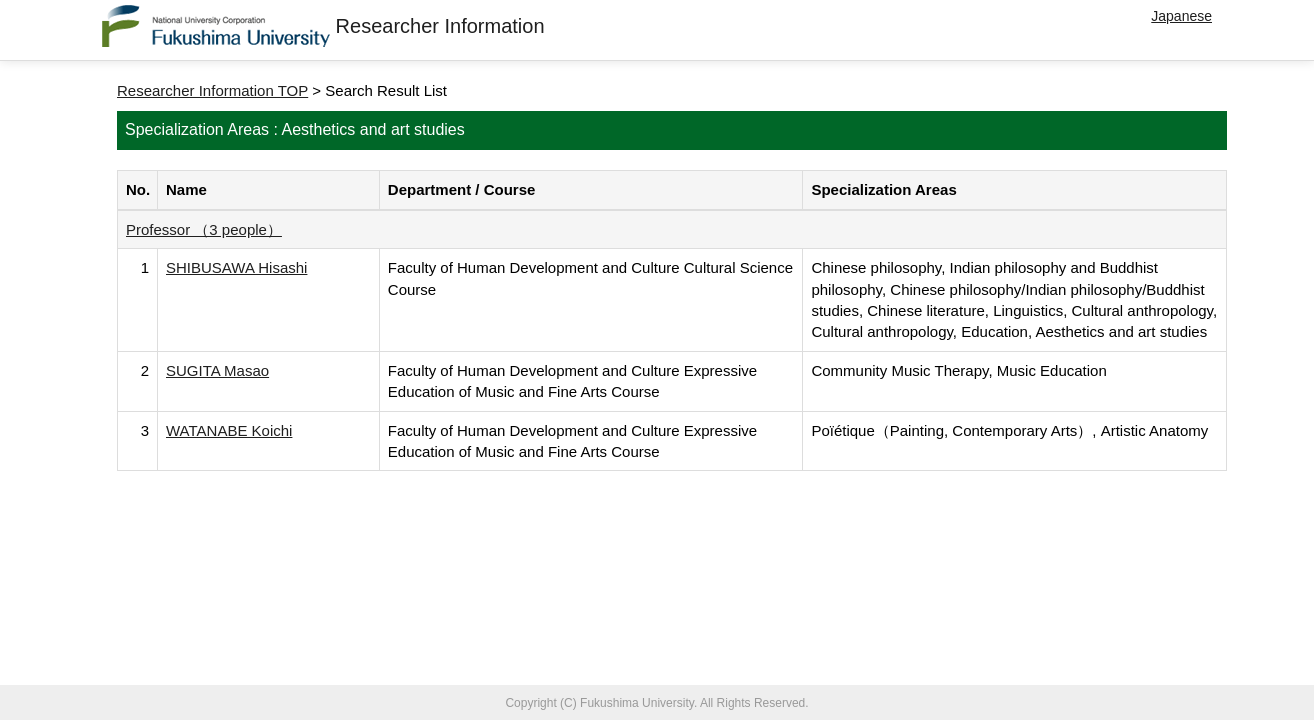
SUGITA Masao (217, 370)
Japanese (1181, 16)
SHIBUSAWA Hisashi (236, 267)
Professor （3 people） (204, 229)
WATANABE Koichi (229, 430)
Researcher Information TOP (212, 90)
